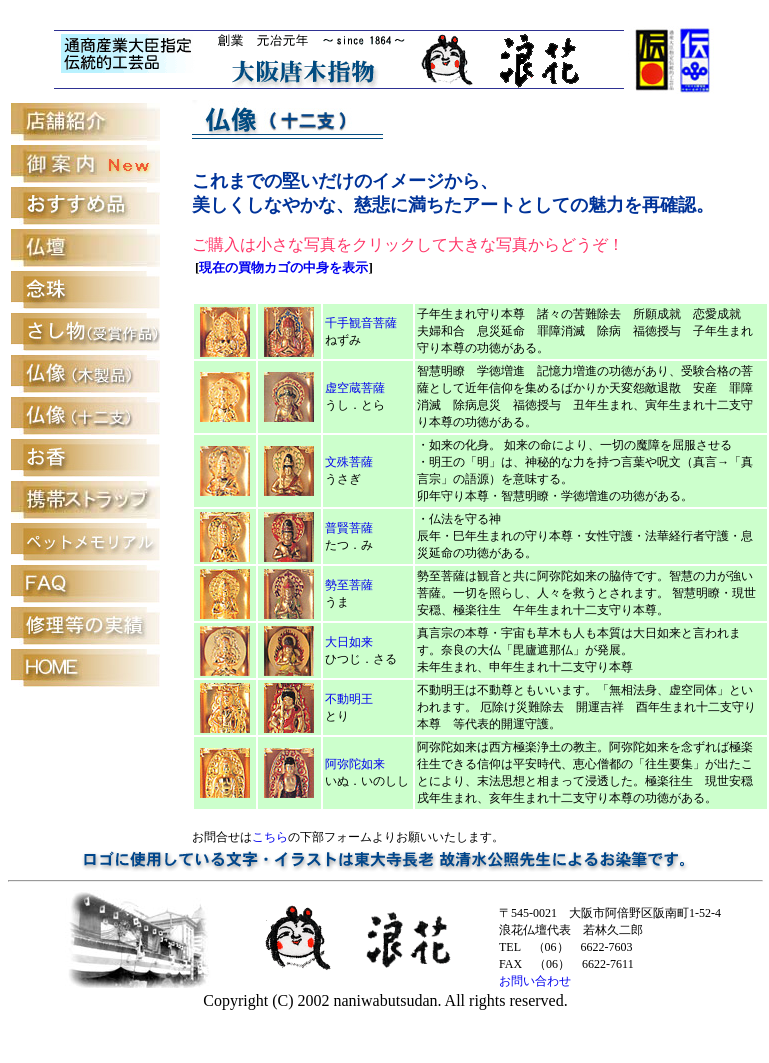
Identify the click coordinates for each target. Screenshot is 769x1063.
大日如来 (349, 642)
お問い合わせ (535, 981)
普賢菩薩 (349, 528)
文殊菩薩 (349, 462)
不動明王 (349, 699)
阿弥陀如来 (355, 764)
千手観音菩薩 (361, 323)
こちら (270, 837)
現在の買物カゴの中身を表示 (283, 267)
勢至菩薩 (349, 585)
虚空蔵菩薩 (355, 388)
